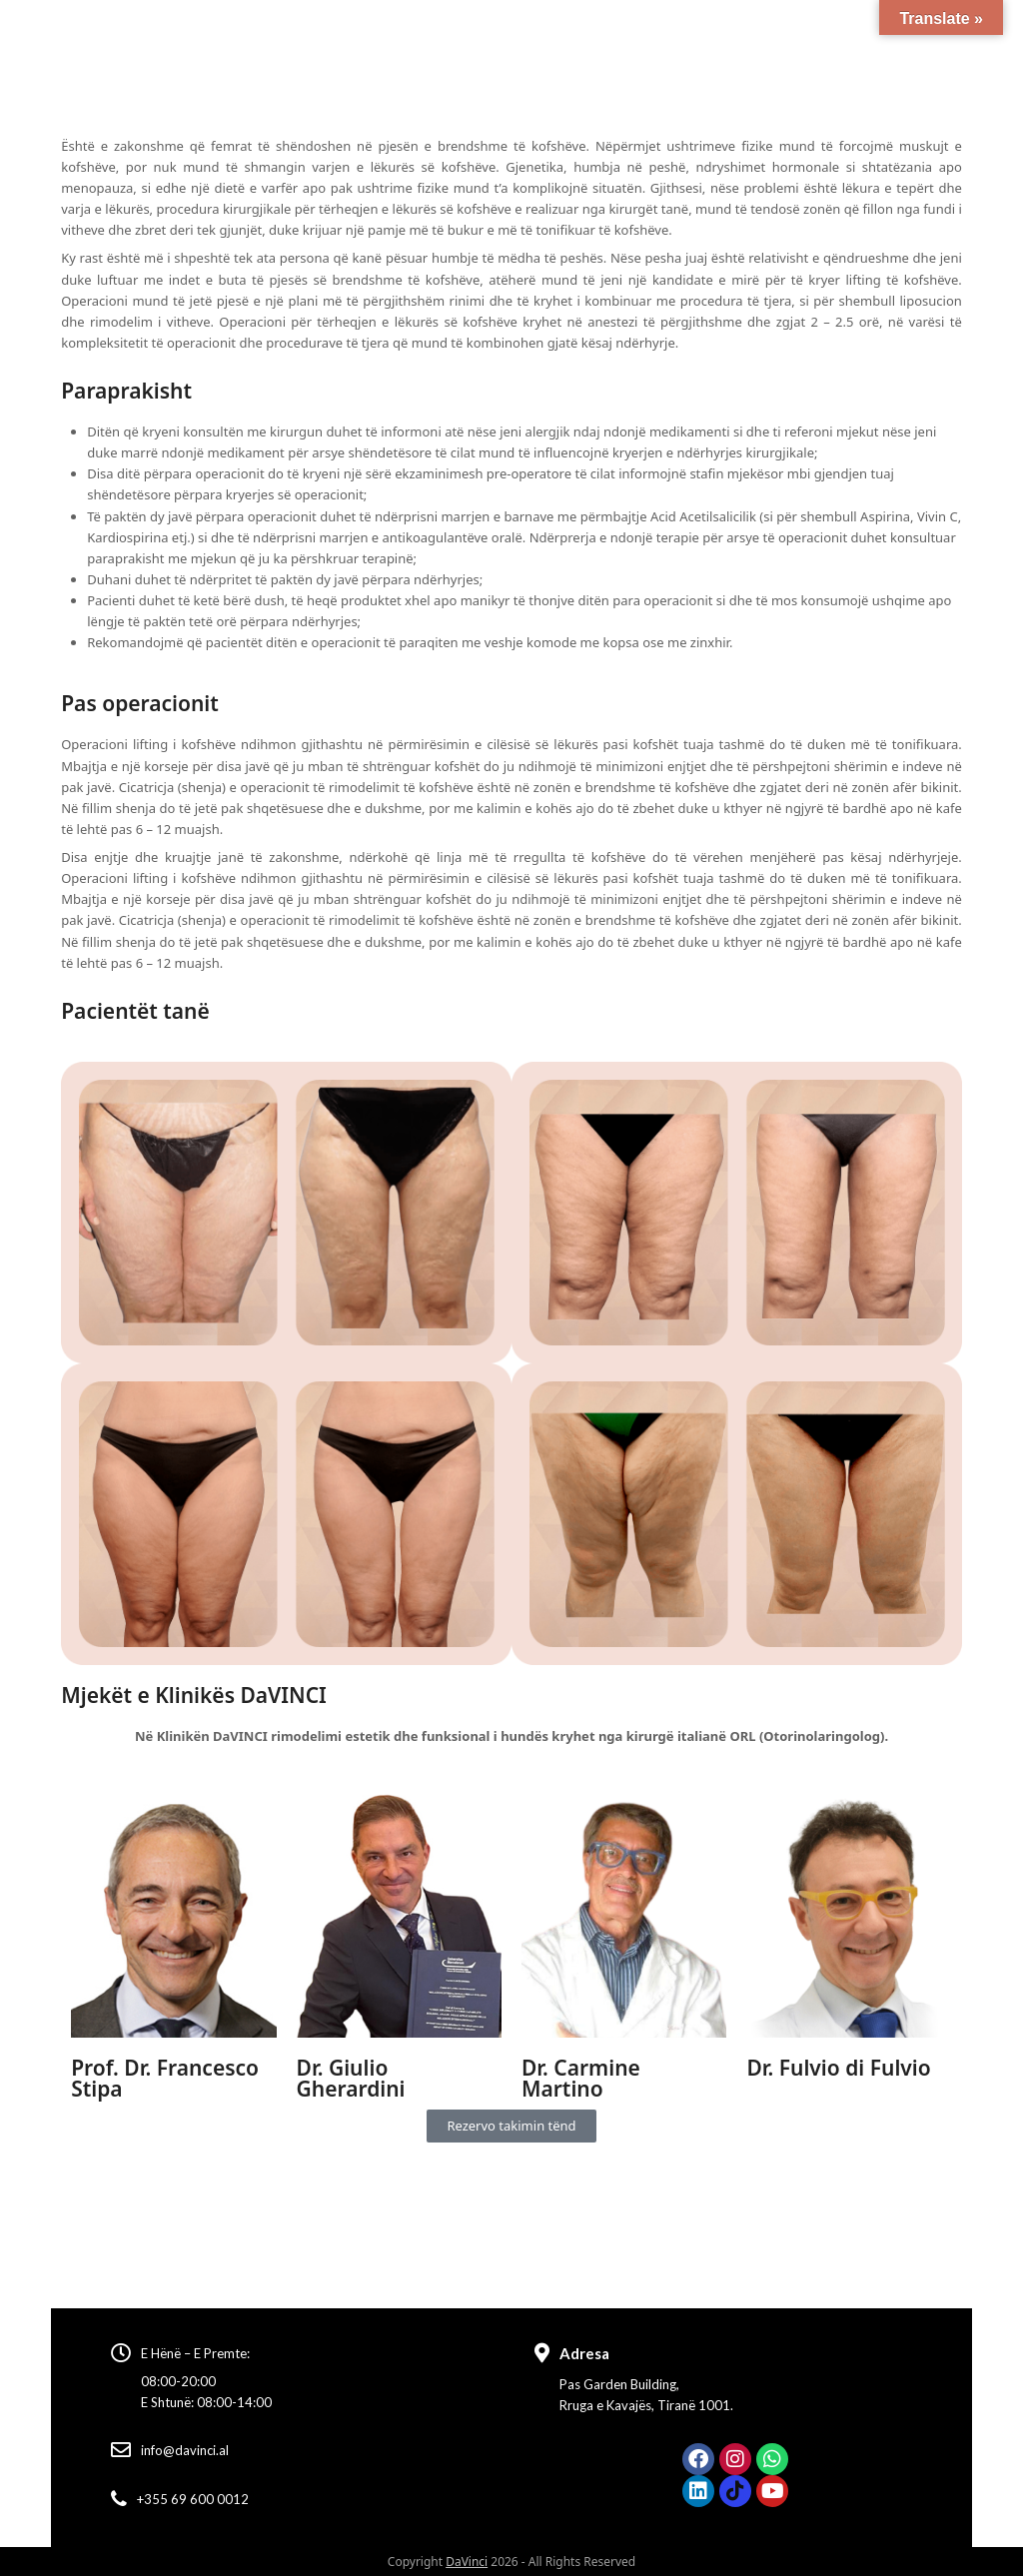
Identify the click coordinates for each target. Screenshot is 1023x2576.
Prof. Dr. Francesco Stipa (165, 2078)
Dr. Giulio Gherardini (351, 2078)
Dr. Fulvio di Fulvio (838, 2068)
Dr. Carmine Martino (580, 2078)
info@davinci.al (185, 2450)
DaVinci (467, 2561)
